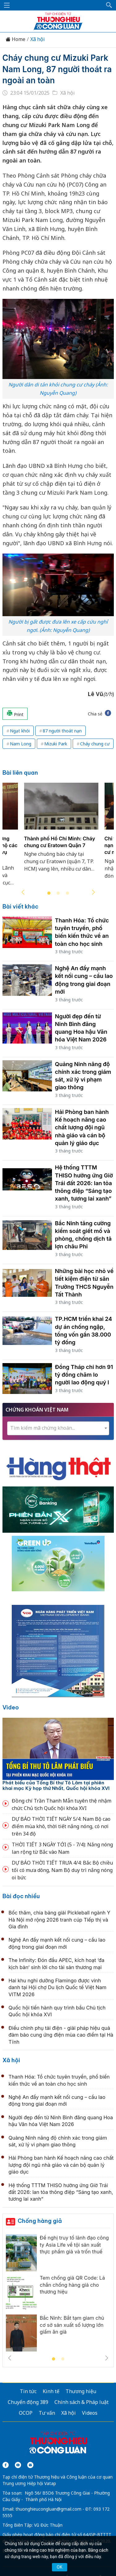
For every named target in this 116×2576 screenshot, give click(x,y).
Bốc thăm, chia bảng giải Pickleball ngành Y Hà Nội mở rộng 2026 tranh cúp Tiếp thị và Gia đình (59, 1920)
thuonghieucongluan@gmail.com (48, 2509)
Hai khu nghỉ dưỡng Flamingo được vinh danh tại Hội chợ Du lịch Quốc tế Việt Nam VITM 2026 (58, 1987)
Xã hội (37, 39)
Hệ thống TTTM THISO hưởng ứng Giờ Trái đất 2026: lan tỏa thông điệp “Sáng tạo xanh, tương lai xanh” (84, 1183)
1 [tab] (49, 893)
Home (15, 39)
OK (59, 2567)
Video (10, 1707)
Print (15, 713)
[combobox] (58, 1428)
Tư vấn (47, 2412)
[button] (109, 5)
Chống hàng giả (40, 2220)
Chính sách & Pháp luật (81, 2402)
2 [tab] (58, 893)
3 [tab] (67, 893)
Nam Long (20, 744)
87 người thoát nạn (62, 731)
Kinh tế (51, 2391)
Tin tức (28, 2391)
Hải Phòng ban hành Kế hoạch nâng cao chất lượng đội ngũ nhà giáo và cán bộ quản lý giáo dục (82, 1127)
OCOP (25, 2412)
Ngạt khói (20, 731)
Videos (89, 2412)
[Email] (30, 2465)
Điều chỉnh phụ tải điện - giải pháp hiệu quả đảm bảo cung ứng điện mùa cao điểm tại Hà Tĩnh (61, 2035)
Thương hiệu (81, 2391)
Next (93, 892)
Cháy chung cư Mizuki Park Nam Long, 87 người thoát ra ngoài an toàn (57, 69)
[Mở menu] (7, 5)
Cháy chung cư (95, 744)
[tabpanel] (61, 831)
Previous (23, 892)
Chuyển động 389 (28, 2402)
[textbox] (58, 1428)
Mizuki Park (55, 744)
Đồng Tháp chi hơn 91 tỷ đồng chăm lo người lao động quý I (84, 1375)
